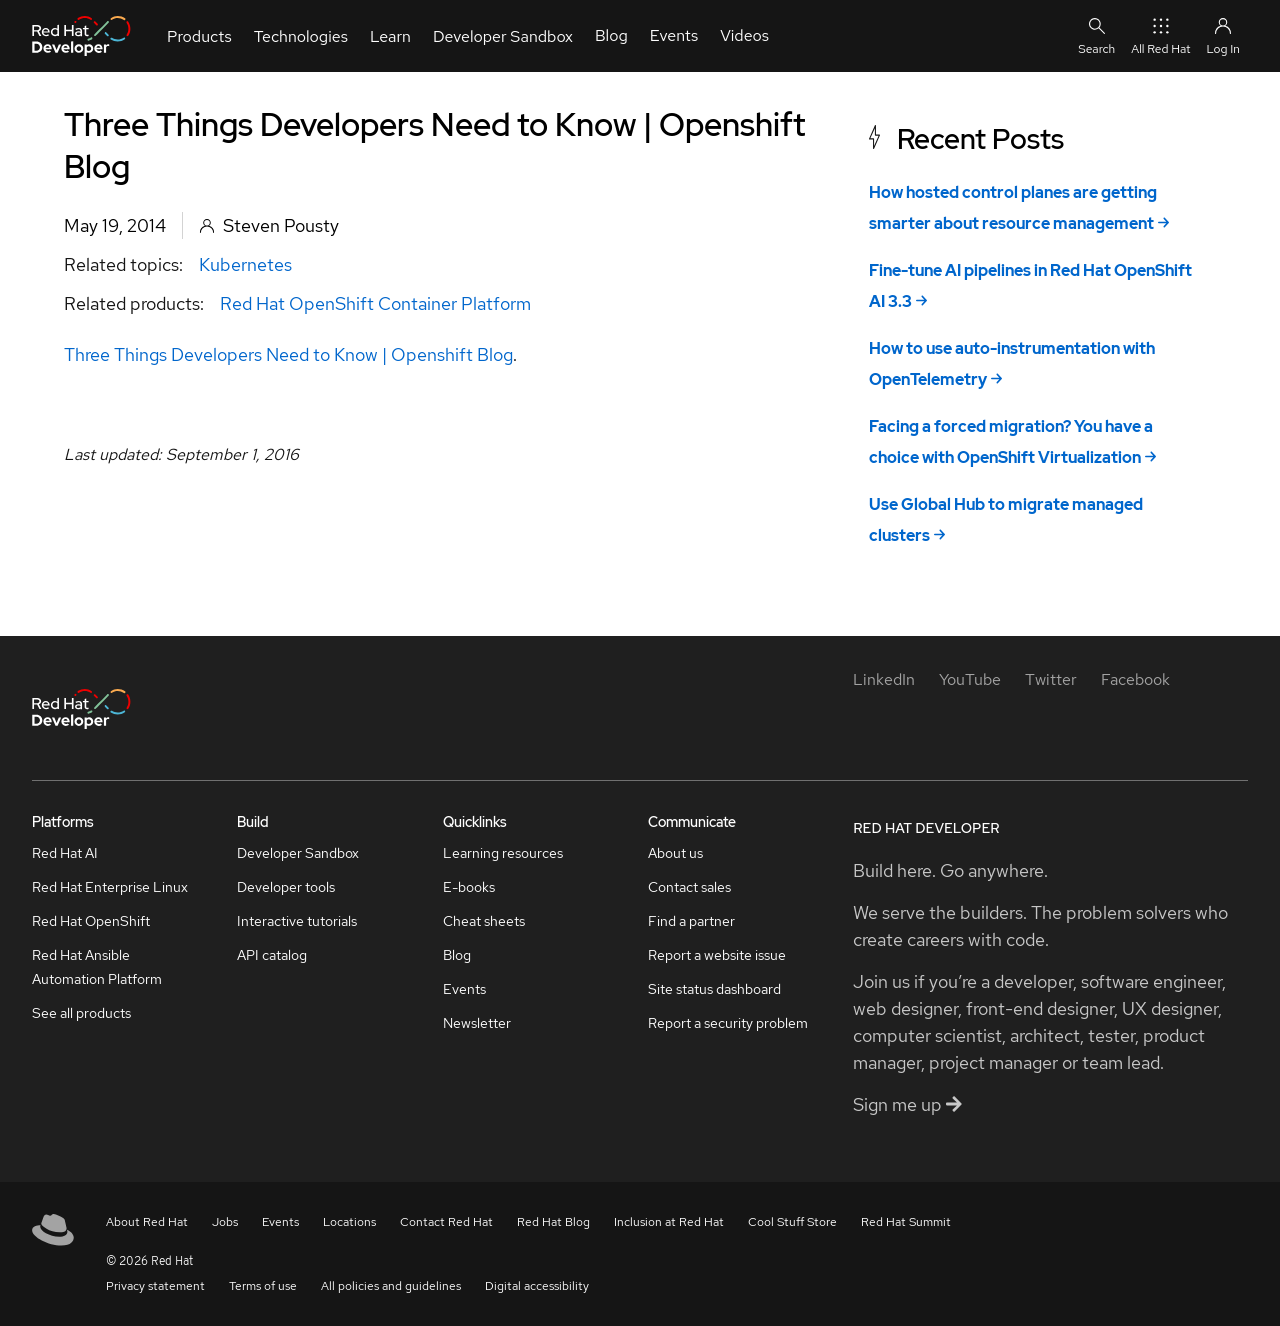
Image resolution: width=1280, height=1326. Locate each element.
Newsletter (477, 1023)
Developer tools (286, 887)
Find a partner (691, 921)
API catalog (272, 955)
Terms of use (263, 1286)
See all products (81, 1013)
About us (675, 853)
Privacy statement (155, 1286)
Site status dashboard (714, 989)
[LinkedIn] (884, 679)
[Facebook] (1135, 679)
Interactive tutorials (297, 921)
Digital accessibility (537, 1286)
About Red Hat (147, 1222)
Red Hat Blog (553, 1222)
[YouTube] (970, 679)
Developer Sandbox (298, 853)
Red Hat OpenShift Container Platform (375, 303)
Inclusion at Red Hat (669, 1222)
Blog (457, 955)
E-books (469, 887)
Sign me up (907, 1104)
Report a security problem (728, 1023)
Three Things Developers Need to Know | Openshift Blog (288, 354)
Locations (349, 1222)
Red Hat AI (65, 853)
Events (464, 989)
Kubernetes (245, 264)
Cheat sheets (484, 921)
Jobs (225, 1222)
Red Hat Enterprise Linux (110, 887)
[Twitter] (1051, 679)
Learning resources (503, 853)
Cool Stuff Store (792, 1222)
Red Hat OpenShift (91, 921)
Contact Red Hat (446, 1222)
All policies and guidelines (391, 1286)
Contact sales (689, 887)
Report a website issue (717, 955)
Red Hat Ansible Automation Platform (97, 967)
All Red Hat (1160, 35)
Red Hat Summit (906, 1222)
